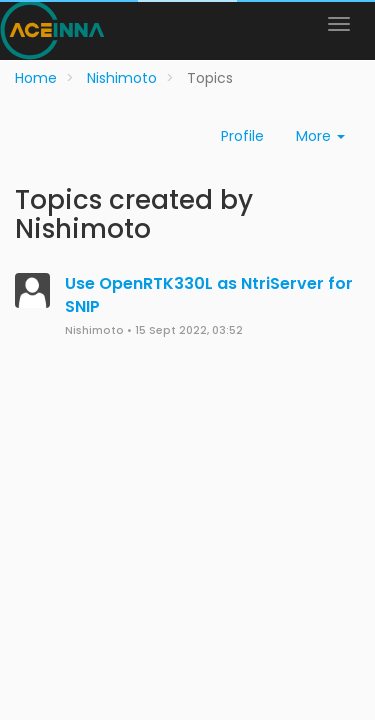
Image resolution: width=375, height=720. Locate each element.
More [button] (320, 136)
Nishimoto (94, 330)
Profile (242, 136)
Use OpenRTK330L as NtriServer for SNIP (209, 295)
